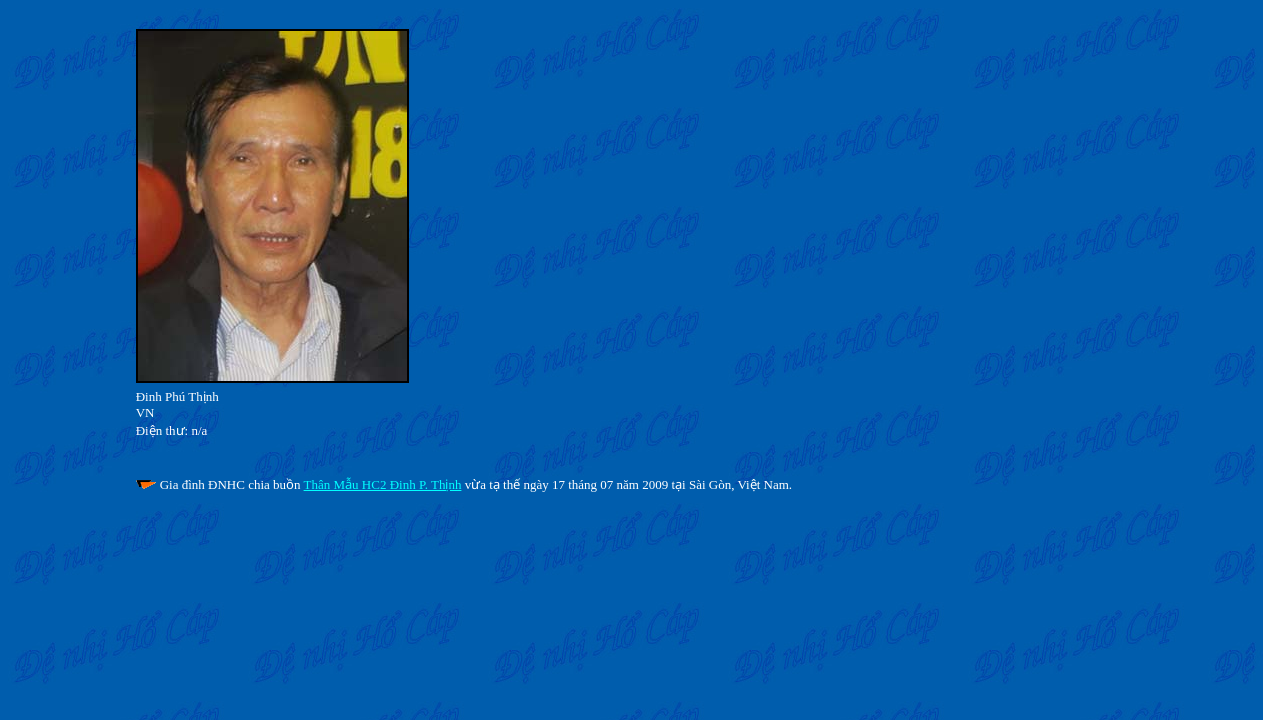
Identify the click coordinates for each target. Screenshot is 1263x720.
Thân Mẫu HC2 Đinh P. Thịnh (383, 484)
